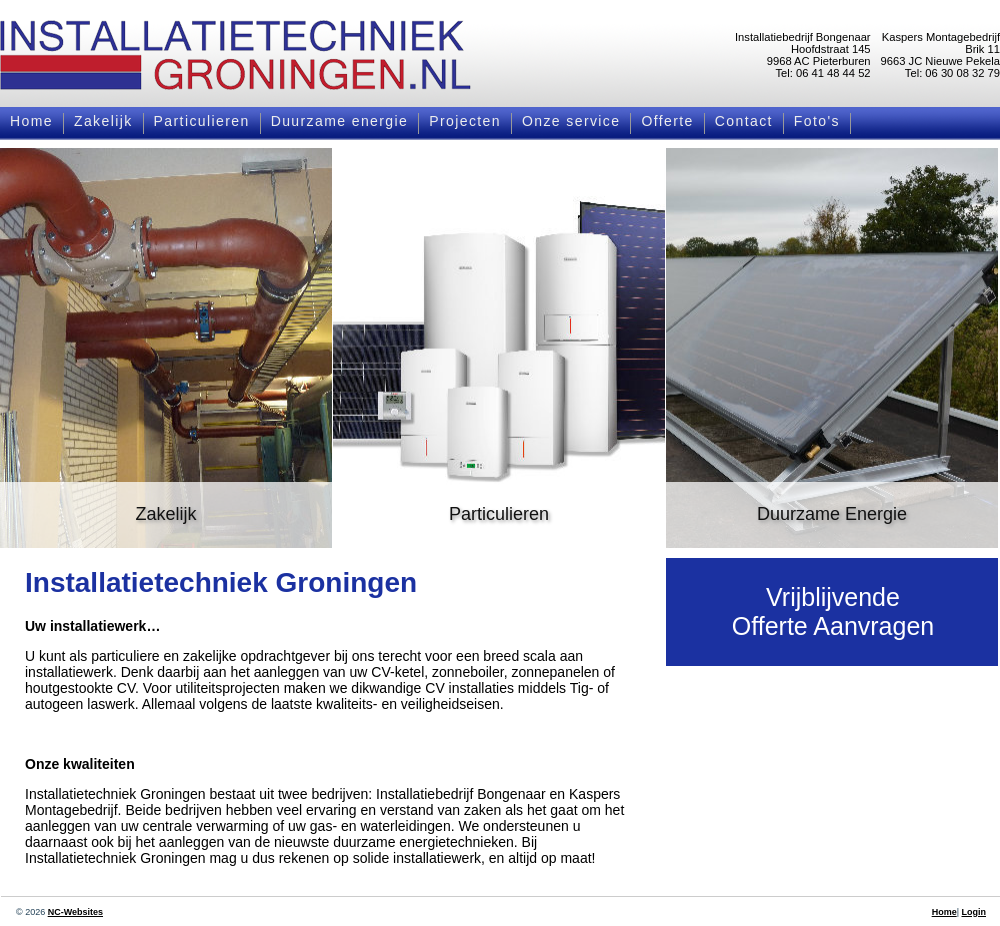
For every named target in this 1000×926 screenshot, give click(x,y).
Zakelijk (103, 121)
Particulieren (202, 121)
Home (31, 121)
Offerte (667, 121)
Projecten (465, 121)
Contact (744, 121)
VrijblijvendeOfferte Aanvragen (833, 611)
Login (974, 912)
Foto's (817, 121)
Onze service (571, 121)
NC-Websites (75, 912)
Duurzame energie (340, 121)
